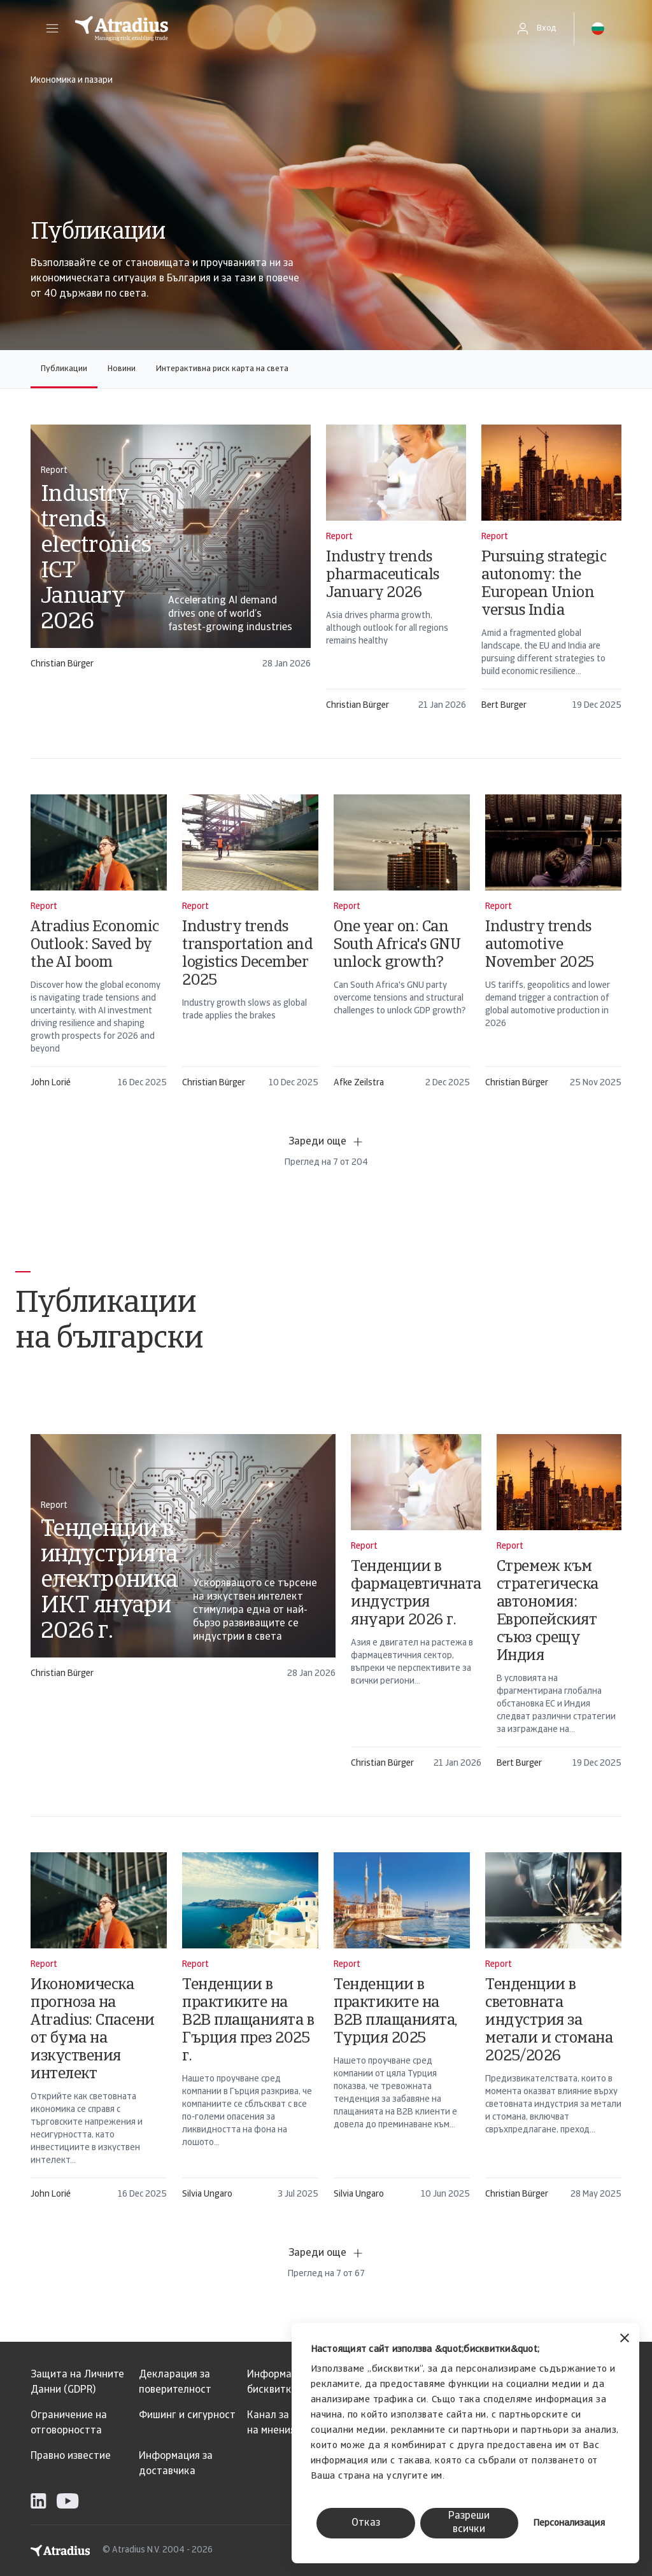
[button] (52, 29)
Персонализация (569, 2523)
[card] (171, 553)
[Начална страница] (281, 28)
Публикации (64, 369)
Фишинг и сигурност (187, 2416)
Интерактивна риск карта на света (222, 369)
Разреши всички (469, 2523)
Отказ (365, 2523)
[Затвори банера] (624, 2339)
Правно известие (71, 2456)
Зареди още (326, 1142)
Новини (122, 369)
